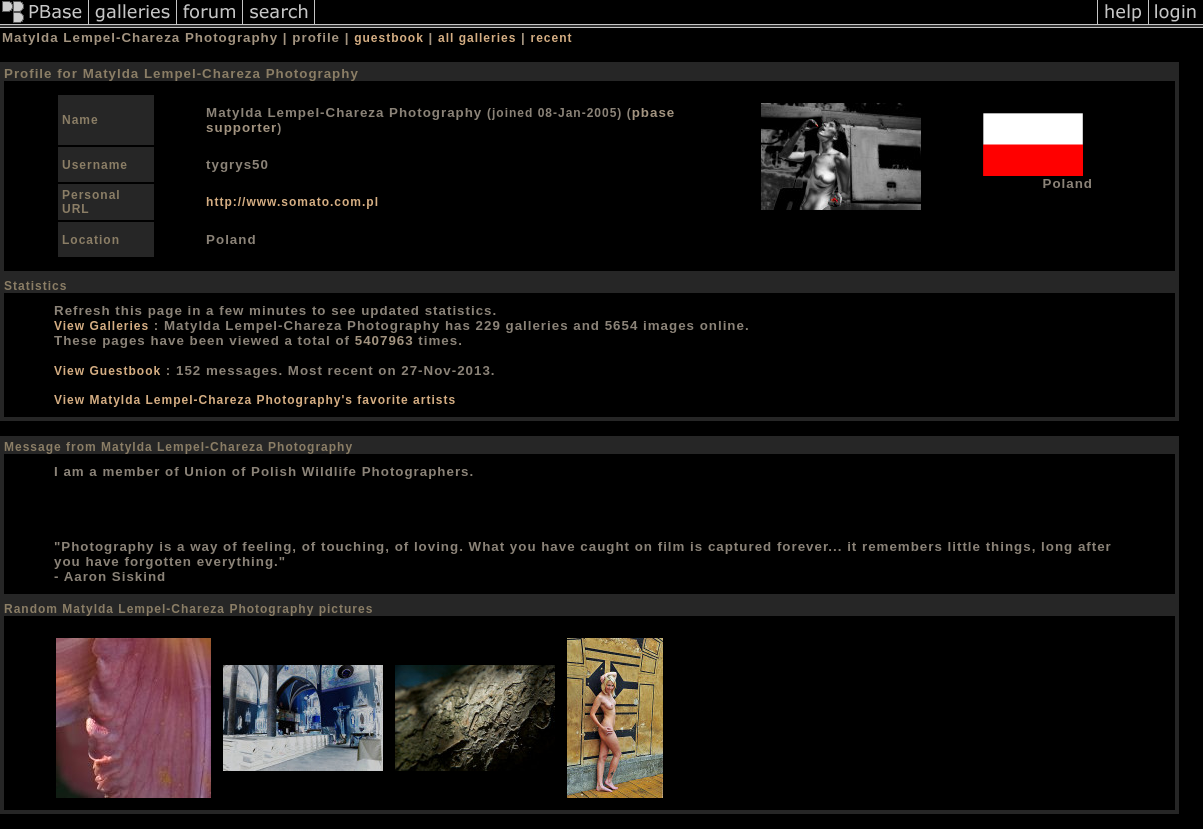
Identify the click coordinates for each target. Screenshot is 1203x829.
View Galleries (101, 326)
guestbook (389, 38)
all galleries (477, 38)
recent (552, 38)
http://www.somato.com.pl (292, 202)
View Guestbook (107, 371)
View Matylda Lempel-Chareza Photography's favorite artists (255, 400)
